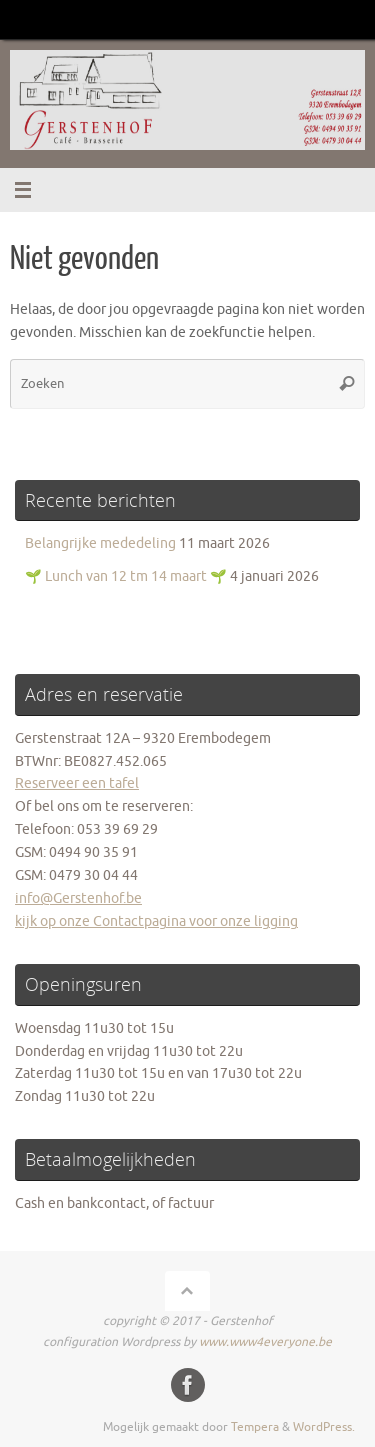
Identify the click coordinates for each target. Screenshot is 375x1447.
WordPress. (324, 1427)
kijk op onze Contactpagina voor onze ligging (156, 921)
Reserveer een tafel (77, 783)
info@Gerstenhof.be (78, 898)
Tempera (255, 1427)
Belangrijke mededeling (100, 543)
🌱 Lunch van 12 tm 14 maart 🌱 (126, 576)
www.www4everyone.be (265, 1342)
